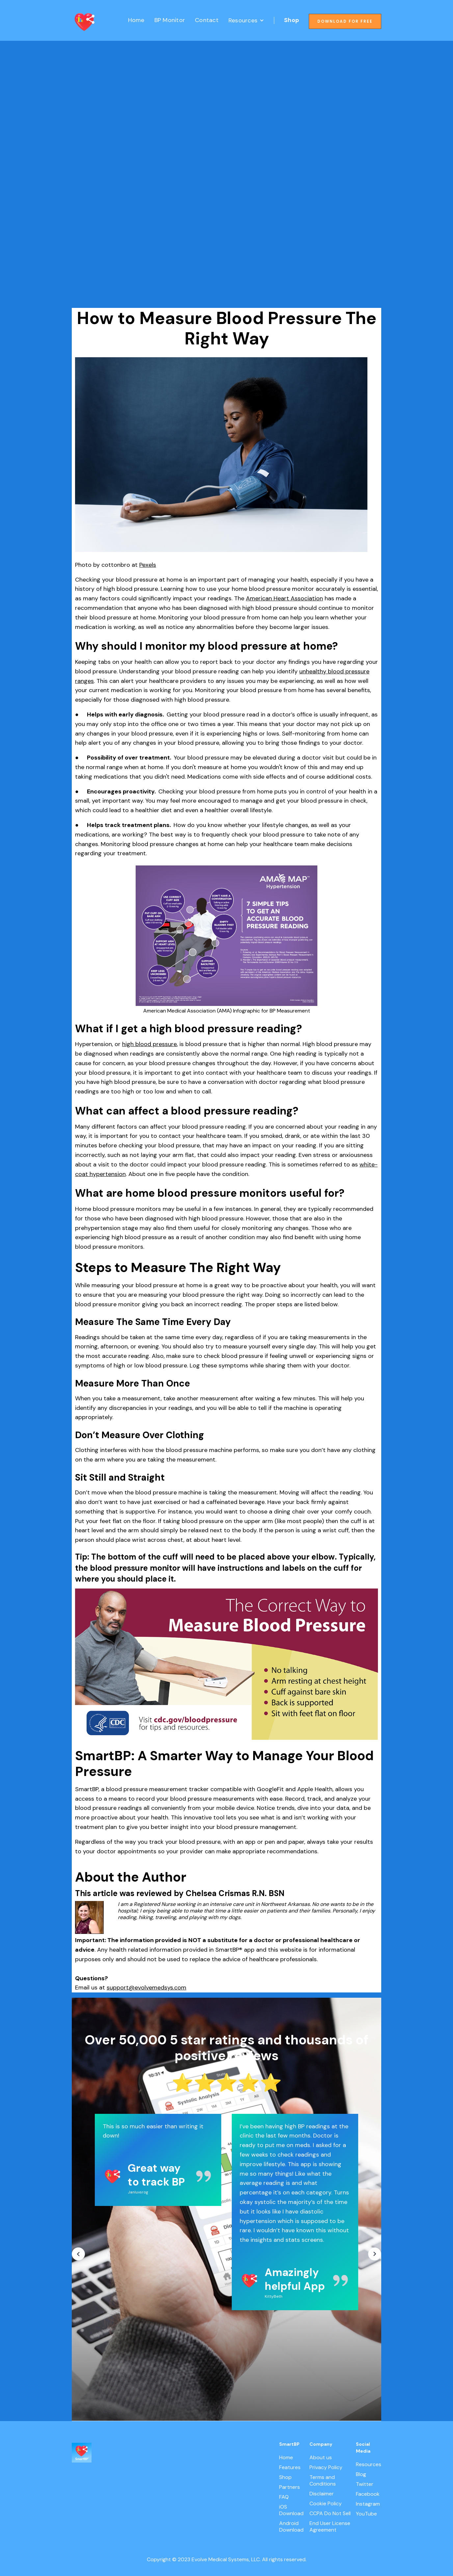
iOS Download (291, 2510)
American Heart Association (284, 598)
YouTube (366, 2514)
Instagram (368, 2504)
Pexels (147, 565)
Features (290, 2467)
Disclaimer (321, 2493)
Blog (361, 2474)
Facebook (368, 2494)
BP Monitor (169, 20)
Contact (207, 20)
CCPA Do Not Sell (330, 2513)
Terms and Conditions (322, 2480)
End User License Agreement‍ (329, 2526)
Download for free (345, 21)
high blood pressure (149, 1044)
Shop (291, 20)
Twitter (364, 2484)
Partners (289, 2487)
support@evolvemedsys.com (146, 1987)
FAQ (284, 2497)
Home (136, 20)
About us (320, 2457)
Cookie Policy (325, 2503)
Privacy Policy (325, 2467)
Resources (368, 2464)
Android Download (291, 2526)
